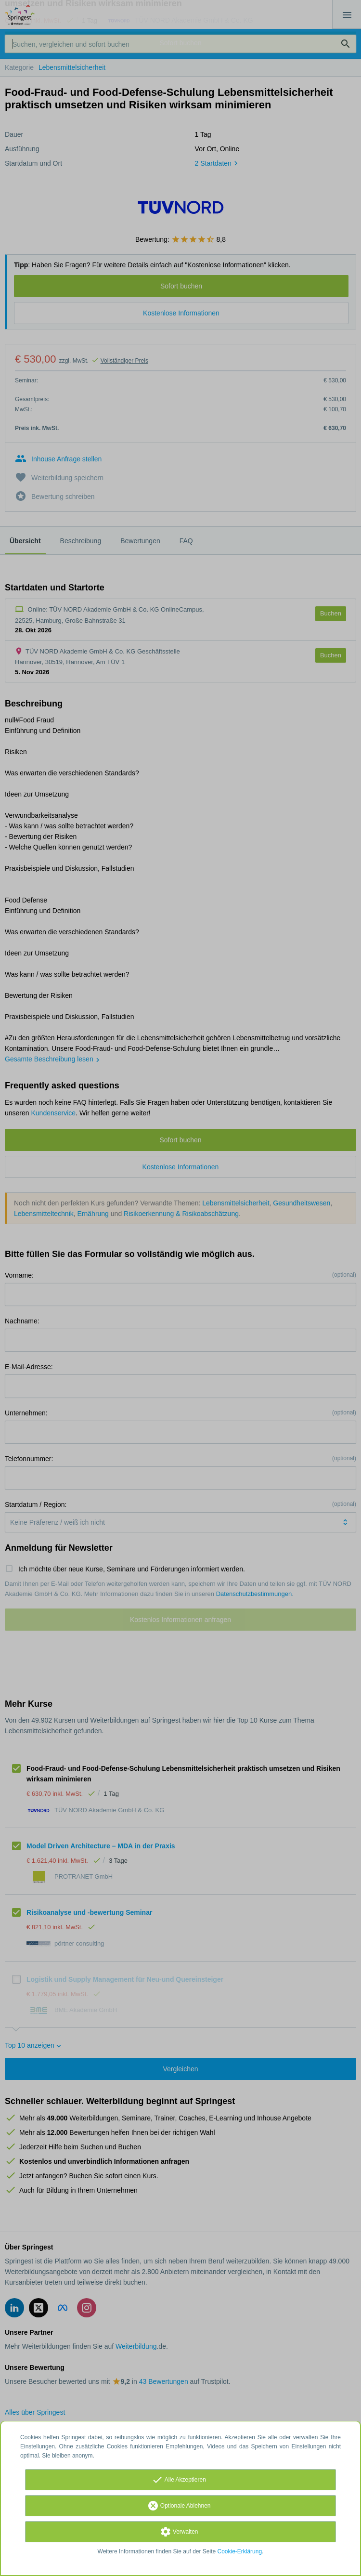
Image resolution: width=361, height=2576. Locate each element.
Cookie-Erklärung (240, 2551)
